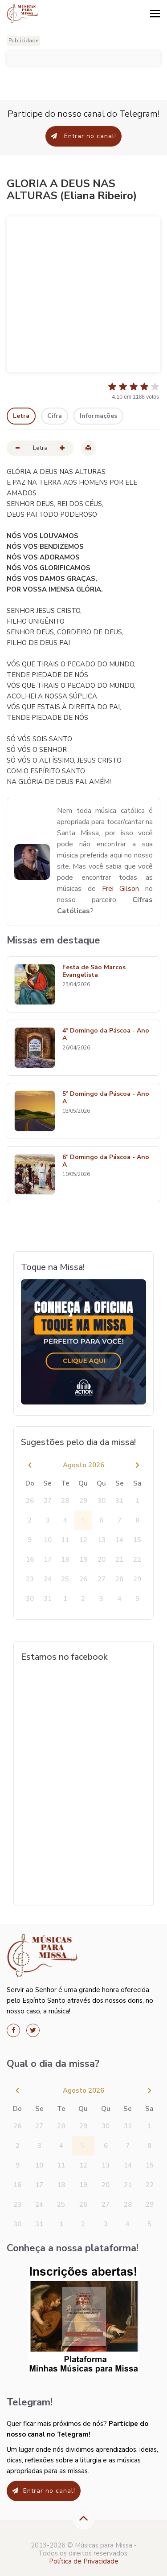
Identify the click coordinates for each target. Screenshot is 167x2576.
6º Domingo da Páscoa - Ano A (105, 1161)
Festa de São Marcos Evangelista (94, 971)
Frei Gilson (124, 889)
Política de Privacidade (83, 2561)
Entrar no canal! (83, 136)
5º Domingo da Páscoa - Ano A (105, 1098)
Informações (98, 416)
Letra (21, 416)
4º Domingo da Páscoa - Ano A (105, 1034)
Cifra (54, 416)
